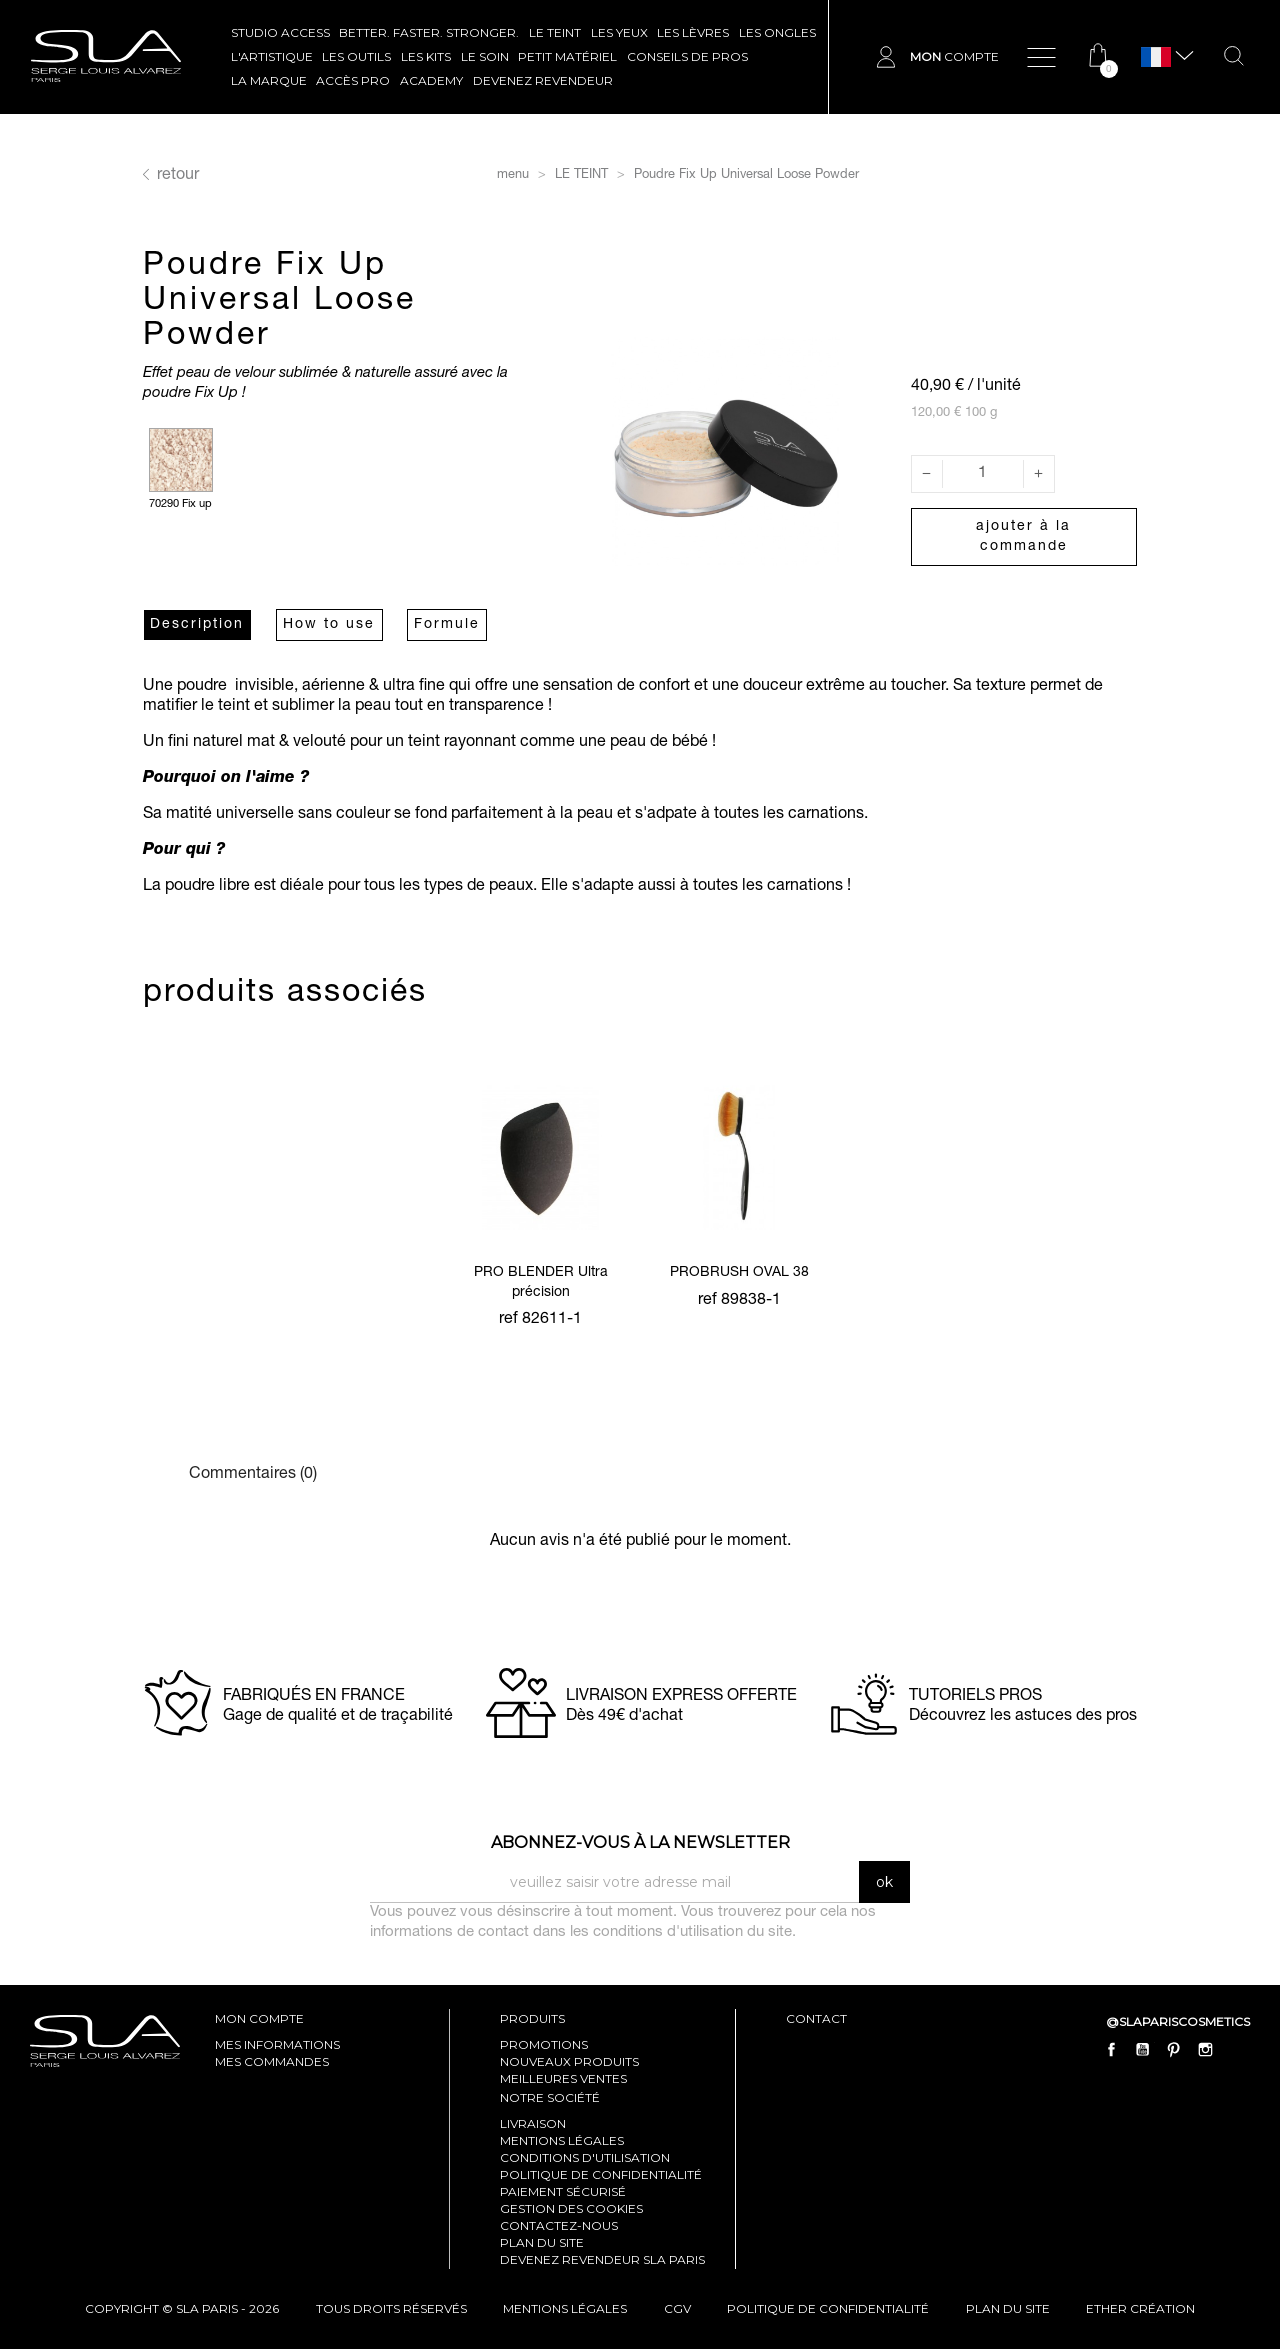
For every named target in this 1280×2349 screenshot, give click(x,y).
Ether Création (1140, 2308)
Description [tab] (197, 625)
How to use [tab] (329, 625)
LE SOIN (485, 56)
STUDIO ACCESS (280, 32)
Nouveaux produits (569, 2061)
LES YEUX (619, 32)
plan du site (1008, 2308)
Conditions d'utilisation (585, 2157)
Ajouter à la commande (1023, 537)
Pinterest (1174, 2050)
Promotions (544, 2044)
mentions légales (565, 2308)
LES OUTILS (356, 56)
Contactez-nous (559, 2225)
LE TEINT (555, 32)
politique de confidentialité (828, 2308)
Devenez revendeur (543, 80)
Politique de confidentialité (601, 2174)
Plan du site (542, 2242)
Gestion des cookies (571, 2208)
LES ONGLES (777, 32)
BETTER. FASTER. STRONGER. (429, 32)
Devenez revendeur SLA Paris (602, 2259)
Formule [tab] (447, 625)
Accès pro (353, 80)
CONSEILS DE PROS (687, 56)
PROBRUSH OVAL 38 (739, 1273)
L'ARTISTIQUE (272, 56)
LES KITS (426, 56)
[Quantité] (983, 474)
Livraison (533, 2123)
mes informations (277, 2044)
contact (816, 2018)
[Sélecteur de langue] (1156, 57)
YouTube (1143, 2050)
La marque (269, 80)
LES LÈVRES (693, 32)
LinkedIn (1236, 2050)
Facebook (1112, 2050)
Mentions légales (562, 2140)
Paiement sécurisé (563, 2191)
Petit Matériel (567, 56)
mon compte (259, 2018)
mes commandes (272, 2061)
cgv (677, 2308)
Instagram (1205, 2050)
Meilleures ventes (563, 2078)
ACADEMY (431, 80)
